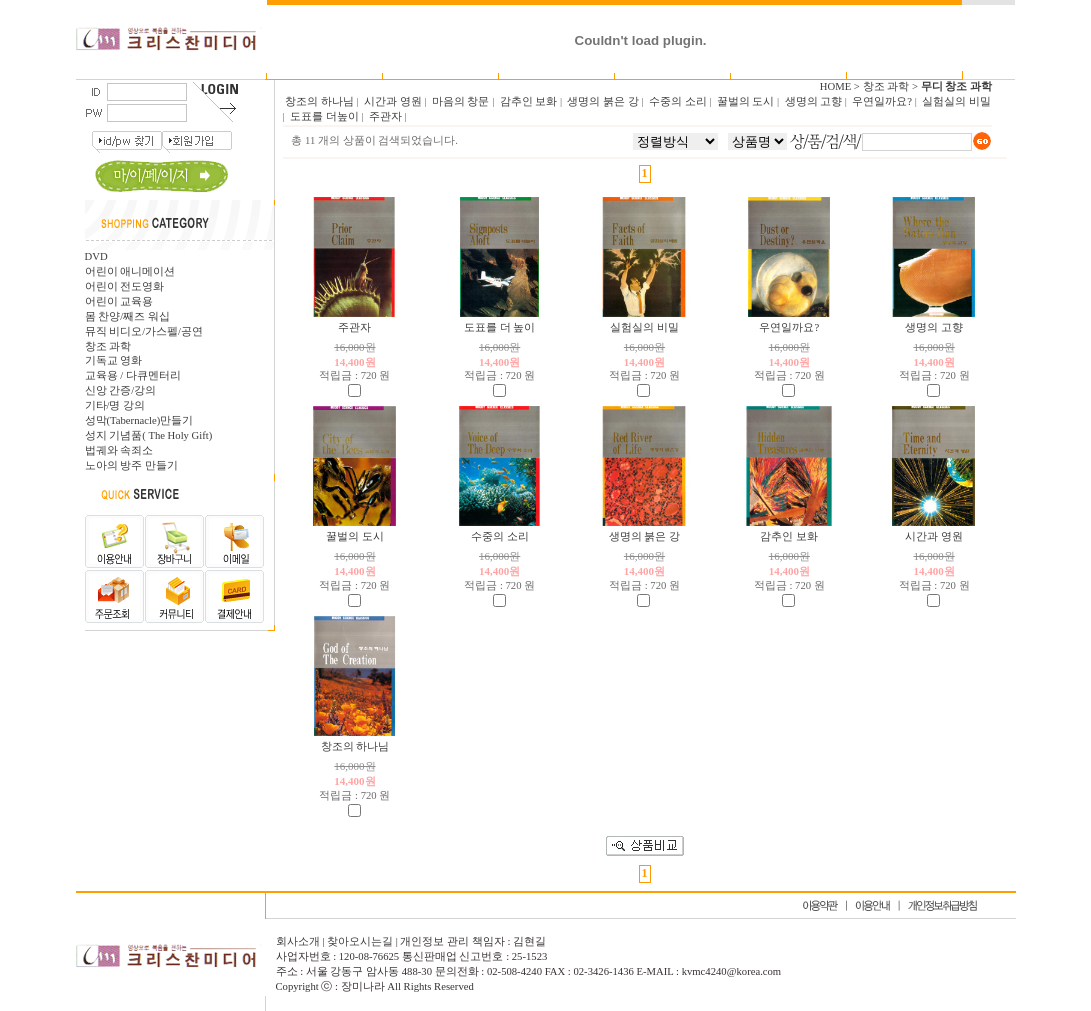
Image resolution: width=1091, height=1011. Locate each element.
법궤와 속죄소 (119, 450)
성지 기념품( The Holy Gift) (149, 435)
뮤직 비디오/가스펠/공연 (144, 331)
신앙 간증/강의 (121, 390)
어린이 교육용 (119, 301)
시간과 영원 (934, 536)
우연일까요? (789, 327)
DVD (96, 256)
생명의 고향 (934, 327)
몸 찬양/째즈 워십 (127, 316)
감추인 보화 (789, 536)
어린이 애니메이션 (130, 271)
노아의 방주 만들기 (131, 465)
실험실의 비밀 (644, 327)
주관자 (354, 327)
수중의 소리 (500, 536)
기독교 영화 (114, 360)
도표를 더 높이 (499, 327)
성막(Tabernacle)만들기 (139, 420)
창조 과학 (108, 346)
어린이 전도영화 (125, 286)
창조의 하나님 (355, 746)
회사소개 (299, 941)
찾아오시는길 (360, 941)
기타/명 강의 (115, 405)
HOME (835, 86)
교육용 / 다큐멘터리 (133, 375)
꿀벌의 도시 (355, 536)
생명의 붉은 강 (644, 536)
